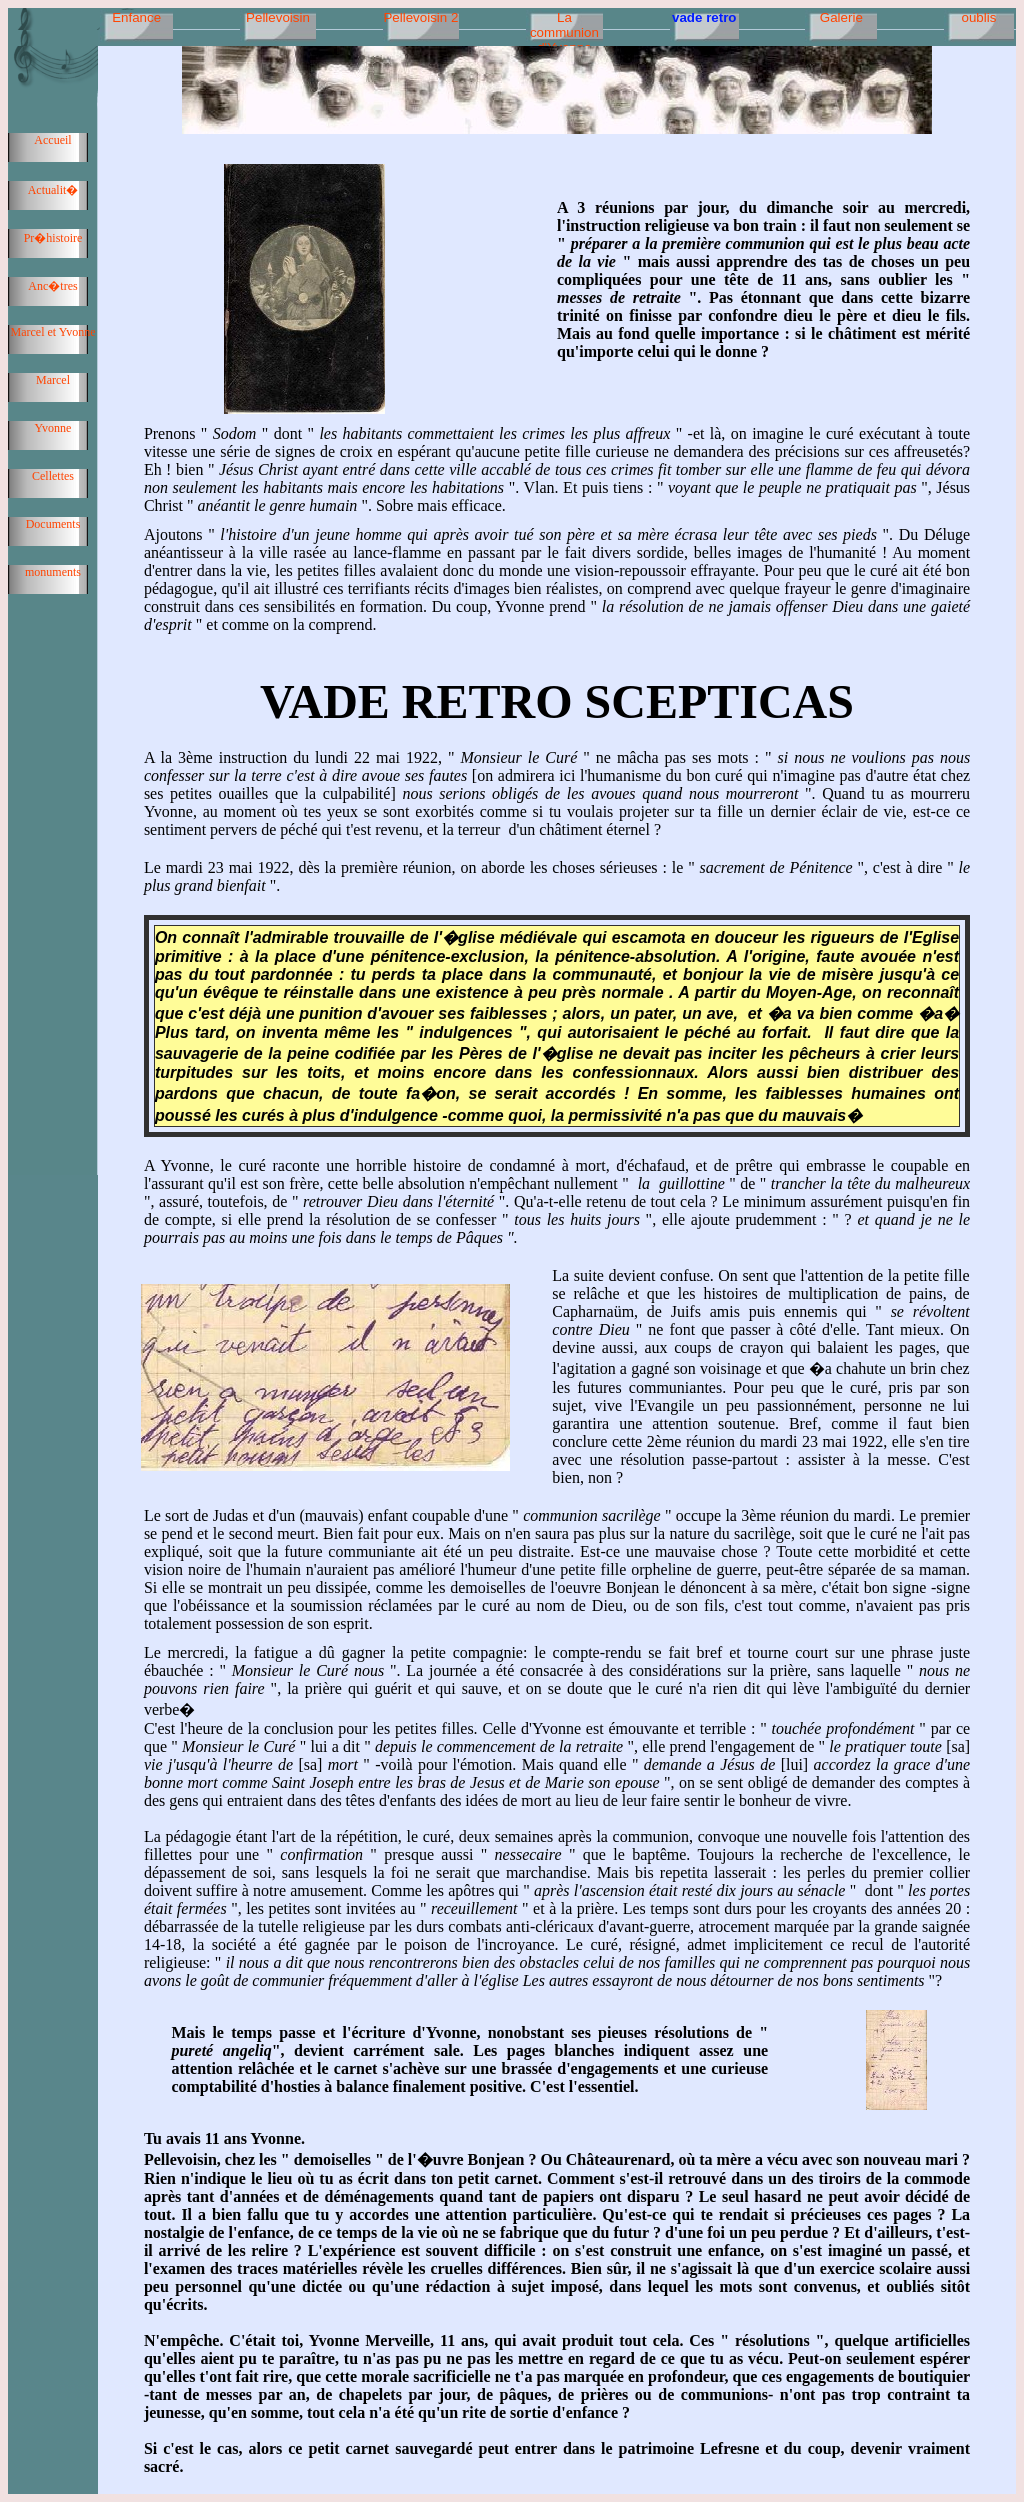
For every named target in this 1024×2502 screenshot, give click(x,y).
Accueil (52, 140)
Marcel (53, 380)
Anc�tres (52, 286)
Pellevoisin (278, 17)
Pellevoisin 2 (420, 17)
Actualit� (53, 190)
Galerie (841, 17)
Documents (53, 524)
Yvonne (53, 428)
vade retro (704, 17)
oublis (978, 17)
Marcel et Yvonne (53, 332)
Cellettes (53, 476)
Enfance (136, 17)
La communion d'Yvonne (564, 27)
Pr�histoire (53, 238)
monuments (53, 572)
